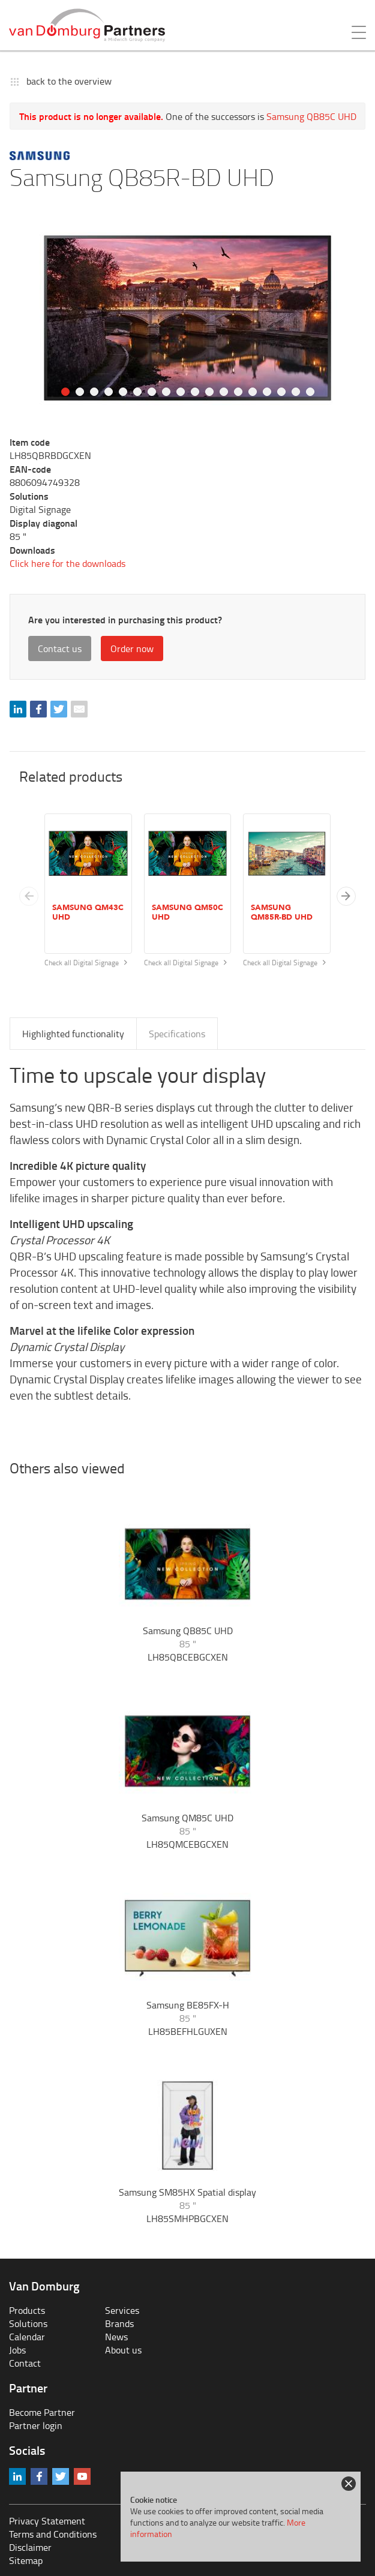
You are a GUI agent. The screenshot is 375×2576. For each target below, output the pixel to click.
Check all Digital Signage (85, 962)
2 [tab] (80, 392)
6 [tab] (137, 392)
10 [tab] (195, 392)
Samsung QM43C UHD (88, 912)
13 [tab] (238, 392)
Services (122, 2310)
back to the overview (69, 81)
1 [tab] (65, 392)
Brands (119, 2323)
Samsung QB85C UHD (311, 116)
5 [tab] (123, 392)
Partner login (35, 2425)
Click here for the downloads (67, 563)
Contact (25, 2363)
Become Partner (42, 2412)
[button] (346, 896)
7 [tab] (152, 392)
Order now (132, 648)
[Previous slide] (28, 896)
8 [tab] (166, 392)
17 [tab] (296, 392)
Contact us (60, 648)
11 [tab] (209, 392)
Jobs (17, 2349)
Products (27, 2310)
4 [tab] (108, 392)
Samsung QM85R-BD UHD (282, 912)
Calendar (27, 2336)
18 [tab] (310, 392)
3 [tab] (94, 392)
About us (123, 2349)
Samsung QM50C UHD (187, 912)
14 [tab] (252, 392)
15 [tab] (267, 392)
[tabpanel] (187, 318)
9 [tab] (180, 392)
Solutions (28, 2323)
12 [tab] (224, 392)
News (116, 2336)
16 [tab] (281, 392)
